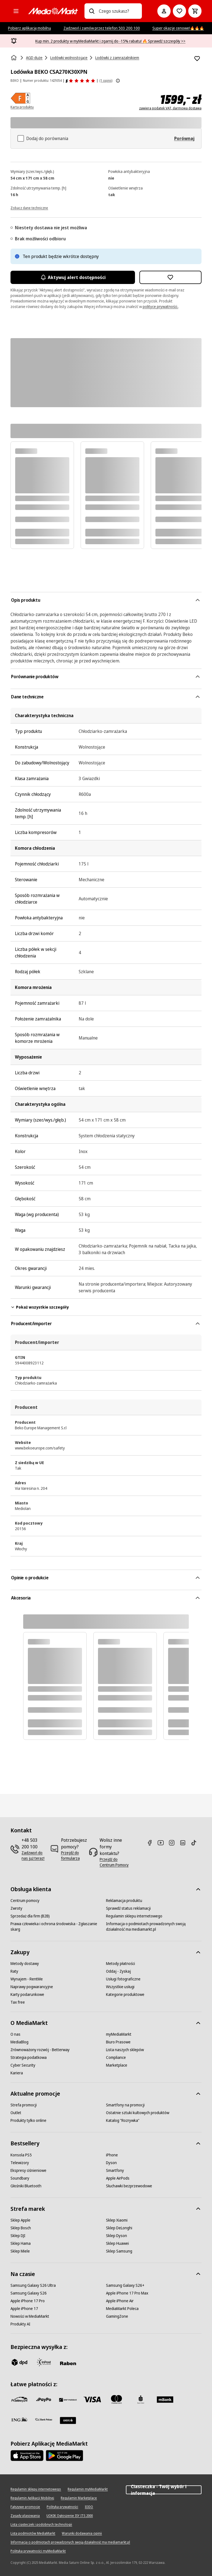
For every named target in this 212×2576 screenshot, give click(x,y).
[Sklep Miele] (20, 2251)
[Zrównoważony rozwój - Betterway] (40, 2050)
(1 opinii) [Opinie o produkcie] (105, 80)
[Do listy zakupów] (179, 11)
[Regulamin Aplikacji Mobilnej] (32, 2498)
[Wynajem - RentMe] (26, 1979)
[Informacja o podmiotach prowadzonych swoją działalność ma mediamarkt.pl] (154, 1926)
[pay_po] (43, 2399)
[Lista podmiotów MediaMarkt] (32, 2533)
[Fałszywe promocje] (25, 2507)
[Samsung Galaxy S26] (28, 2293)
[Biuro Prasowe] (118, 2042)
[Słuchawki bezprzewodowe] (129, 2186)
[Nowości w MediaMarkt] (29, 2316)
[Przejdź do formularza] (74, 1855)
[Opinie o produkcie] (80, 80)
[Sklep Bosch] (20, 2228)
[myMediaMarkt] (118, 2034)
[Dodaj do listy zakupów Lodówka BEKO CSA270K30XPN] (197, 58)
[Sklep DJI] (17, 2235)
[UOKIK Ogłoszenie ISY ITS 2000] (69, 2516)
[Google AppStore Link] (64, 2455)
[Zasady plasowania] (25, 2516)
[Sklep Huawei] (117, 2243)
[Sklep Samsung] (119, 2251)
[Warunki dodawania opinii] (82, 2533)
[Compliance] (116, 2057)
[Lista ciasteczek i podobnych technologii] (41, 2524)
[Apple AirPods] (117, 2178)
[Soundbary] (19, 2178)
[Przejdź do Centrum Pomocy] (115, 1862)
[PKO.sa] (43, 2419)
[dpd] (19, 2362)
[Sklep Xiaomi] (117, 2220)
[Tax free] (17, 2002)
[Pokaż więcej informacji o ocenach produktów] (117, 80)
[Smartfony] (115, 2170)
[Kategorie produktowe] (125, 1994)
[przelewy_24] (19, 2399)
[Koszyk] (195, 11)
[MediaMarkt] (53, 11)
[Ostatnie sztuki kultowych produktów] (137, 2112)
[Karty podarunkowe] (27, 1994)
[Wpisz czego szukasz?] (91, 11)
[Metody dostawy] (24, 1963)
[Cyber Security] (22, 2065)
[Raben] (68, 2363)
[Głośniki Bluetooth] (25, 2186)
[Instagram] (173, 1842)
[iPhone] (112, 2155)
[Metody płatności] (120, 1963)
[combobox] (118, 11)
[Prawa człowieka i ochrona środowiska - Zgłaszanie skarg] (58, 1926)
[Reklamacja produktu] (124, 1900)
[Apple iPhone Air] (120, 2301)
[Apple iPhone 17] (24, 2308)
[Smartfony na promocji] (125, 2105)
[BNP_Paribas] (68, 2399)
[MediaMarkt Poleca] (122, 2308)
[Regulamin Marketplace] (79, 2498)
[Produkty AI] (20, 2324)
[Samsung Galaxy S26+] (125, 2285)
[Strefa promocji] (23, 2105)
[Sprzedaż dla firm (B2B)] (30, 1916)
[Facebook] (151, 1842)
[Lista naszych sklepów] (125, 2050)
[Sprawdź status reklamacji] (128, 1908)
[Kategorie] (16, 11)
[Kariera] (16, 2073)
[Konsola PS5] (21, 2155)
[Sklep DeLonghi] (119, 2228)
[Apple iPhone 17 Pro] (27, 2301)
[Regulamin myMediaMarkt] (88, 2489)
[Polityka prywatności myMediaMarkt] (38, 2551)
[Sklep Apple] (20, 2220)
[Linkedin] (184, 1842)
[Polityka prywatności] (62, 2507)
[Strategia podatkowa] (28, 2057)
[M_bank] (165, 2399)
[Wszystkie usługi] (120, 1987)
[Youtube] (162, 1842)
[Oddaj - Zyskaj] (118, 1971)
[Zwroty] (16, 1908)
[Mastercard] (116, 2399)
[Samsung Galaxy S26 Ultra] (33, 2285)
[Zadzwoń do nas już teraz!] (33, 1855)
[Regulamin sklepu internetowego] (134, 1916)
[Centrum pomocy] (24, 1900)
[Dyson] (111, 2162)
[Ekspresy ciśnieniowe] (28, 2170)
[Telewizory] (19, 2162)
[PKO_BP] (141, 2399)
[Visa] (92, 2399)
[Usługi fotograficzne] (123, 1979)
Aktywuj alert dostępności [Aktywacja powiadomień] (72, 277)
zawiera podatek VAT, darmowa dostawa (170, 108)
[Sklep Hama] (20, 2243)
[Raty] (14, 1971)
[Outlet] (15, 2112)
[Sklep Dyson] (116, 2235)
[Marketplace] (116, 2065)
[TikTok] (196, 1842)
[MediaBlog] (19, 2042)
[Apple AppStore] (27, 2455)
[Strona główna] (14, 57)
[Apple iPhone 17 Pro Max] (127, 2293)
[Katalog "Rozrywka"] (122, 2120)
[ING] (19, 2419)
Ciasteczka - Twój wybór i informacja (164, 2489)
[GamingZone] (117, 2316)
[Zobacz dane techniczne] (29, 207)
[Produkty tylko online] (28, 2120)
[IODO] (89, 2507)
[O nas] (15, 2034)
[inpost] (43, 2362)
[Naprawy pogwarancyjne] (31, 1987)
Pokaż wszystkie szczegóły (39, 1307)
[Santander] (68, 2420)
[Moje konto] (164, 11)
